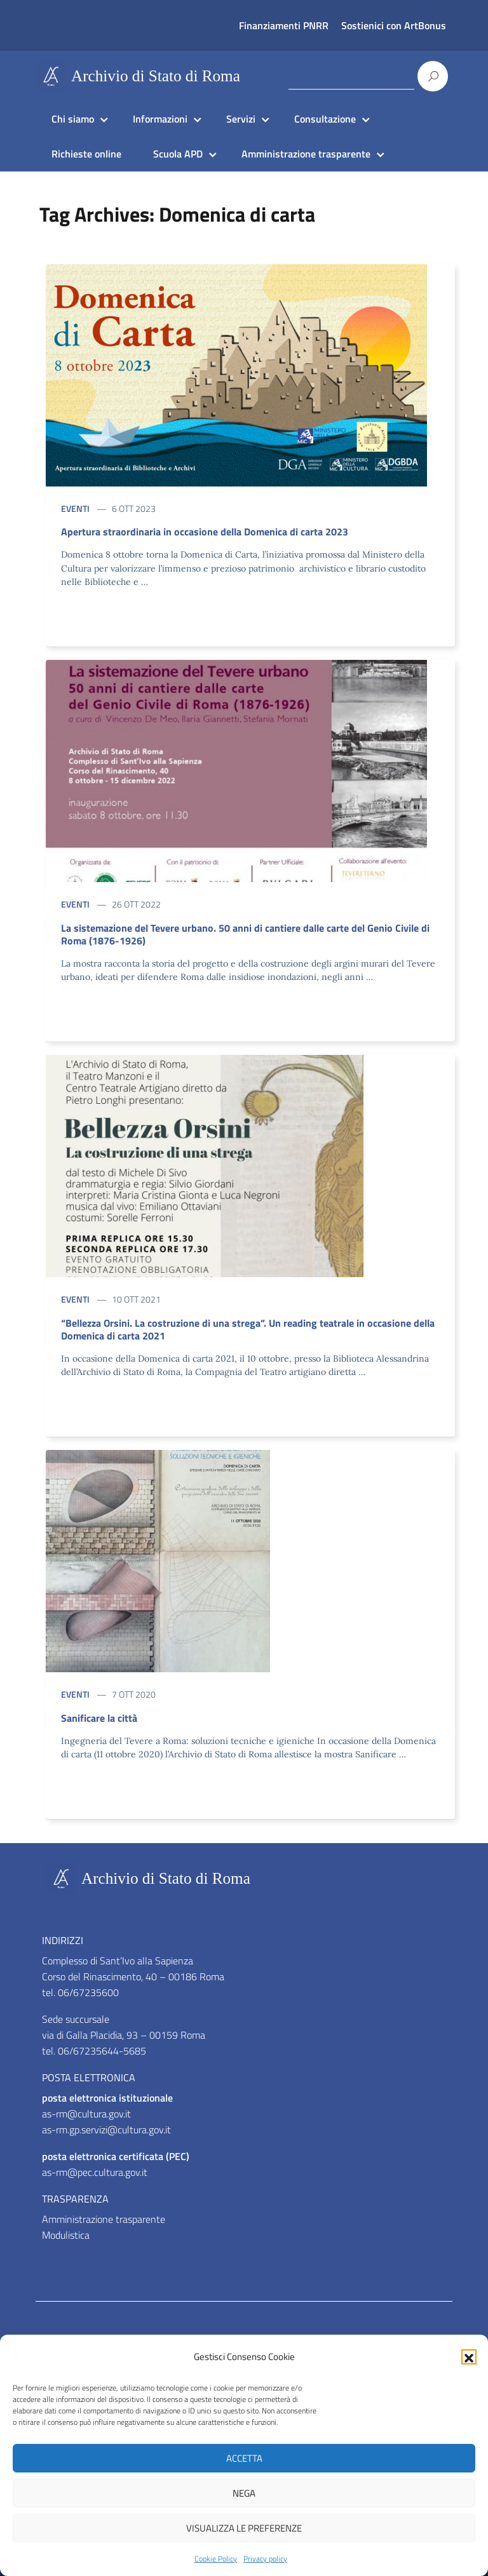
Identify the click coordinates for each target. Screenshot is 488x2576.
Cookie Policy (215, 2559)
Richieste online (86, 153)
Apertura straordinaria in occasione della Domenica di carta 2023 (204, 531)
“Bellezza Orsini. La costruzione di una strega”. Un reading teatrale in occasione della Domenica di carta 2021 (248, 1329)
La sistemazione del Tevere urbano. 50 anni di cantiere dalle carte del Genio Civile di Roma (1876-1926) (245, 934)
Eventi (75, 508)
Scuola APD (178, 153)
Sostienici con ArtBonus (393, 25)
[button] (469, 2357)
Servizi (240, 118)
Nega (244, 2493)
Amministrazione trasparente (305, 153)
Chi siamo (72, 118)
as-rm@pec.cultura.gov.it (94, 2172)
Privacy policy (265, 2559)
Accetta (244, 2458)
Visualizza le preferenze (244, 2528)
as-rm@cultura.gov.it (86, 2113)
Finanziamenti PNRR (284, 25)
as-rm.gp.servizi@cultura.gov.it (106, 2129)
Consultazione (325, 118)
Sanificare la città (99, 1718)
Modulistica (66, 2235)
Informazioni (160, 118)
